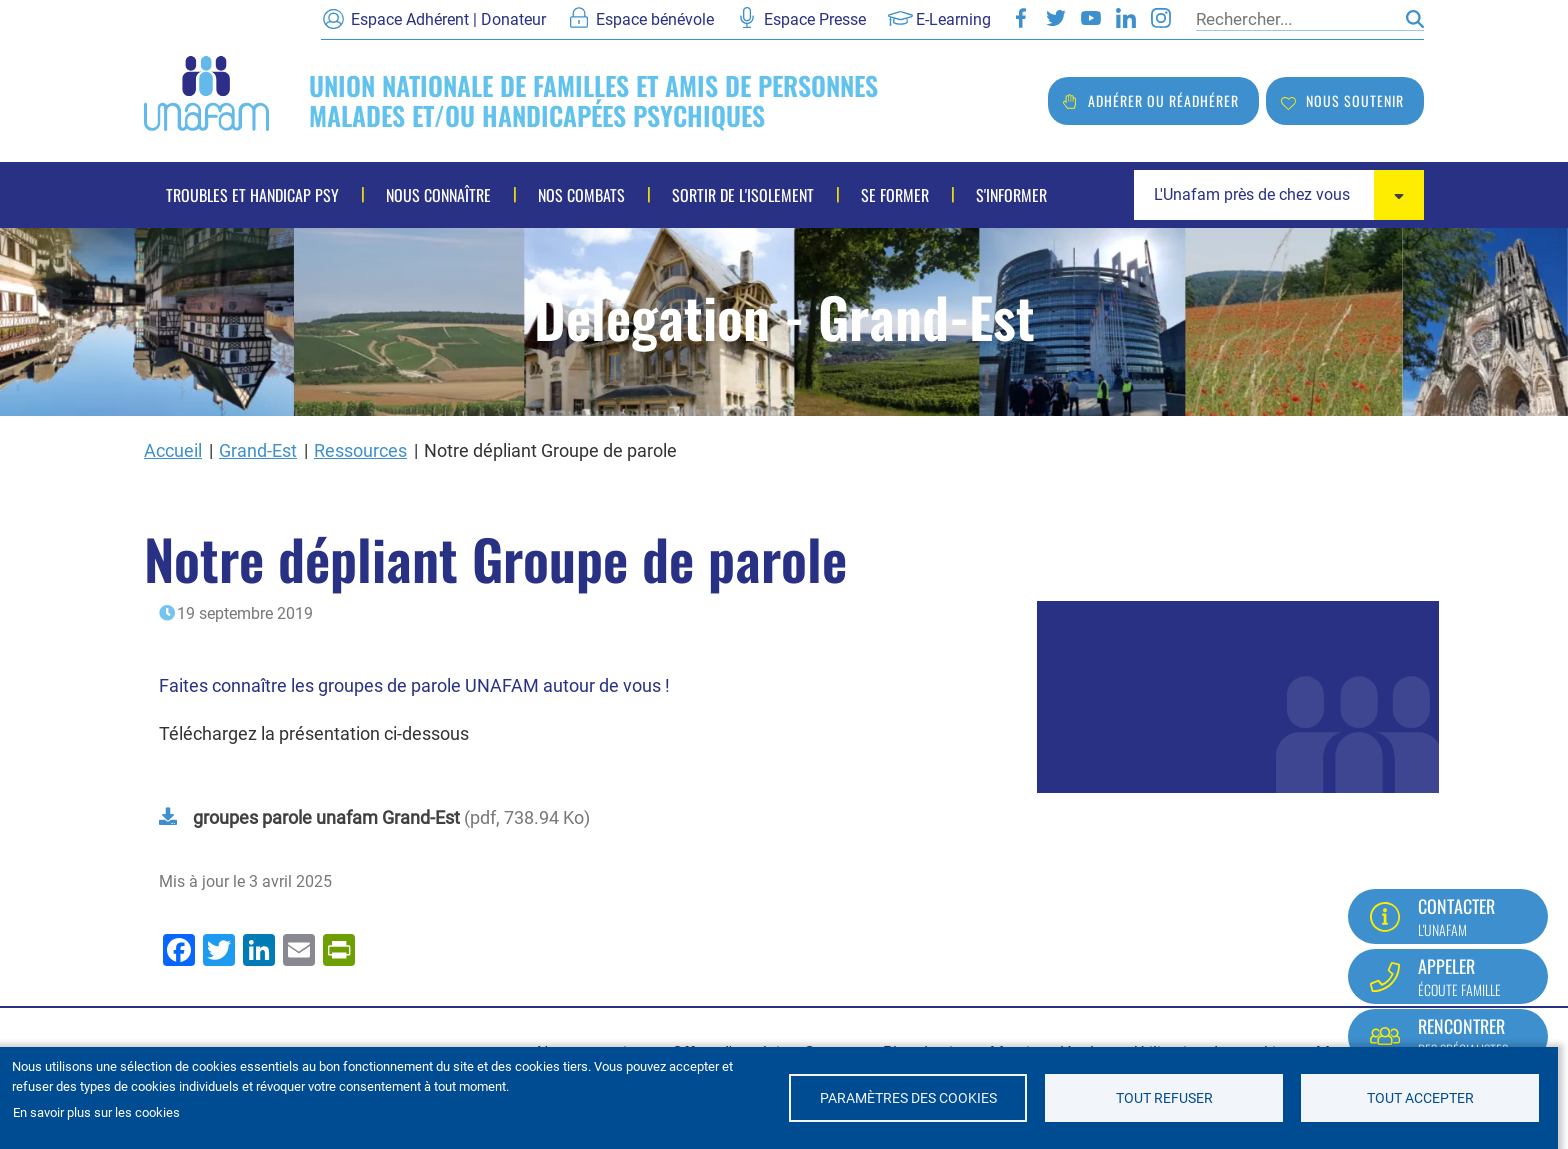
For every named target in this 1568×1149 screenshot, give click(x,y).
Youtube (1091, 18)
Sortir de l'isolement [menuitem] (743, 195)
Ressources (360, 450)
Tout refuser (1164, 1098)
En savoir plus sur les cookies (96, 1112)
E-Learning (953, 19)
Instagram (1161, 18)
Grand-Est (258, 450)
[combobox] (1279, 195)
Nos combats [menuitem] (581, 195)
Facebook (1021, 18)
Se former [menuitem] (895, 195)
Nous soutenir (1355, 100)
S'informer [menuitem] (1011, 195)
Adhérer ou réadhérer (1163, 100)
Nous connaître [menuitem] (438, 195)
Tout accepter (1420, 1098)
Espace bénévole (655, 19)
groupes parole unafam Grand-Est (326, 817)
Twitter (1056, 18)
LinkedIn (1126, 18)
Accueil (173, 450)
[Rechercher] (1296, 19)
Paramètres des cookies (908, 1098)
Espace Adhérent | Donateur (448, 19)
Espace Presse (815, 19)
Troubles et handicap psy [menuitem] (252, 195)
